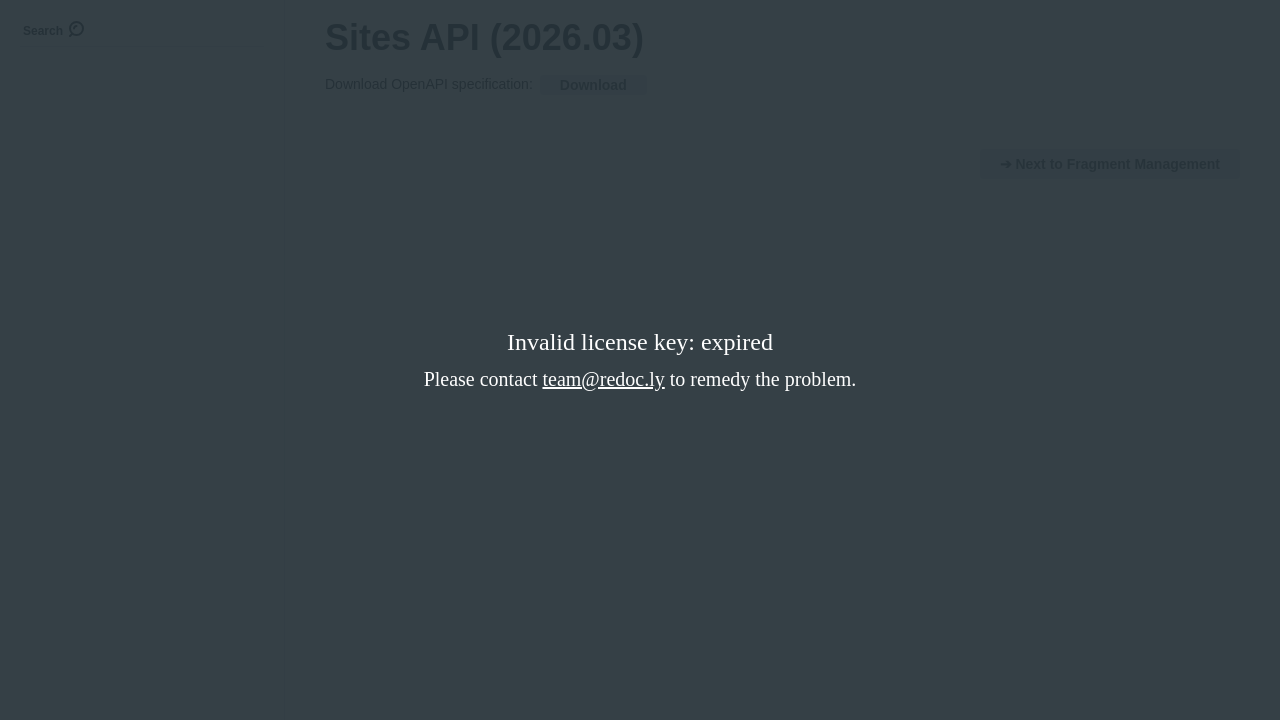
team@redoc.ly (603, 379)
